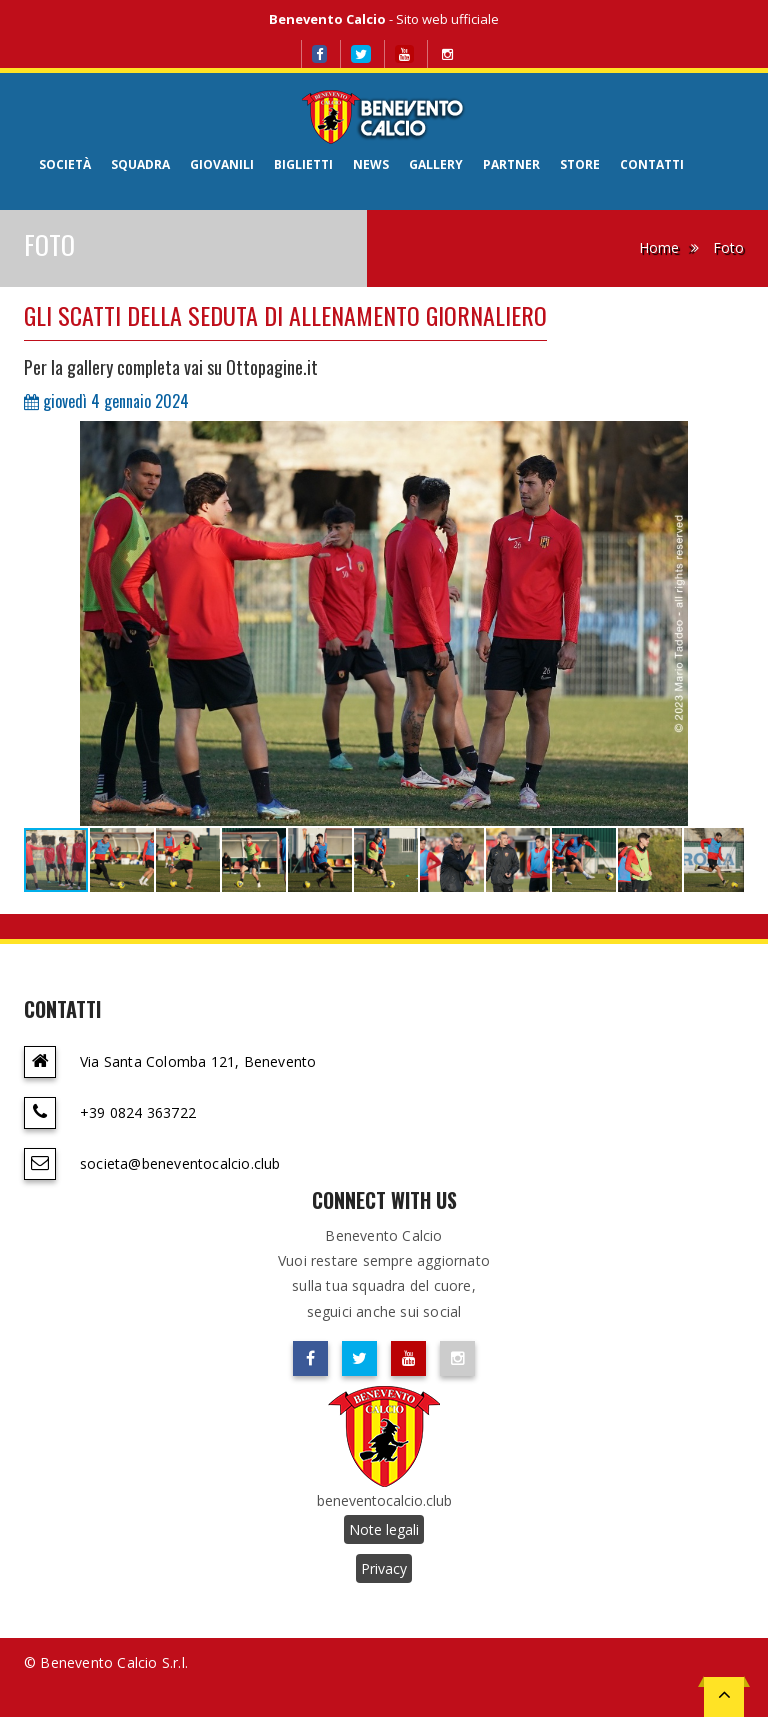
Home (659, 247)
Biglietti (303, 164)
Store (580, 164)
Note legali (384, 1529)
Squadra (140, 164)
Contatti (652, 164)
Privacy (384, 1568)
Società (65, 164)
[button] (726, 439)
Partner (511, 164)
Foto (728, 247)
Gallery (436, 164)
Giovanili (222, 164)
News (371, 164)
